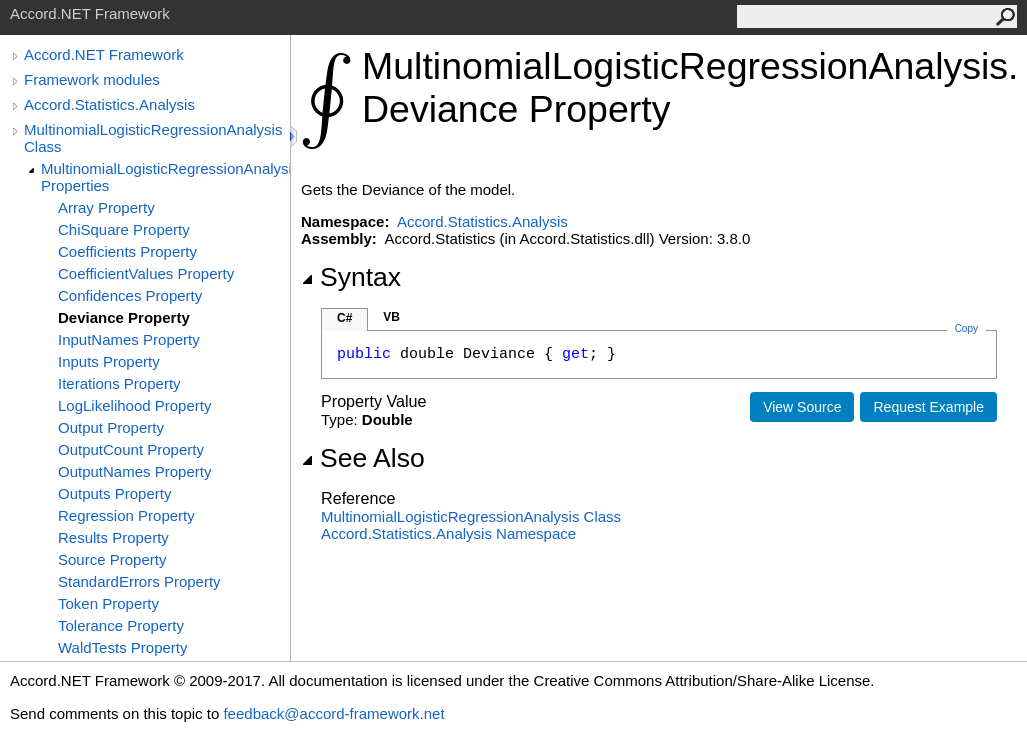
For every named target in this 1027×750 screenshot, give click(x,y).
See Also (363, 458)
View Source (802, 407)
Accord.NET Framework (104, 54)
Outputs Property (114, 493)
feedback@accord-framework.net (333, 713)
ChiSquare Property (124, 229)
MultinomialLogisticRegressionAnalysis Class (153, 138)
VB (391, 317)
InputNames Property (129, 339)
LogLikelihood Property (134, 405)
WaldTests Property (123, 647)
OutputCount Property (131, 449)
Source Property (112, 559)
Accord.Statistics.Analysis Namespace (448, 533)
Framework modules (92, 79)
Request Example (928, 407)
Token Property (108, 603)
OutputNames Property (134, 471)
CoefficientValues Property (146, 273)
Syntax (351, 277)
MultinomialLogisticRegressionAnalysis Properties (165, 177)
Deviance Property (124, 317)
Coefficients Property (127, 251)
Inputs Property (109, 361)
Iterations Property (119, 383)
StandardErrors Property (139, 581)
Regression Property (126, 515)
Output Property (111, 427)
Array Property (106, 207)
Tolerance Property (121, 625)
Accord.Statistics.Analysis (109, 104)
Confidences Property (130, 295)
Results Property (113, 537)
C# (344, 318)
